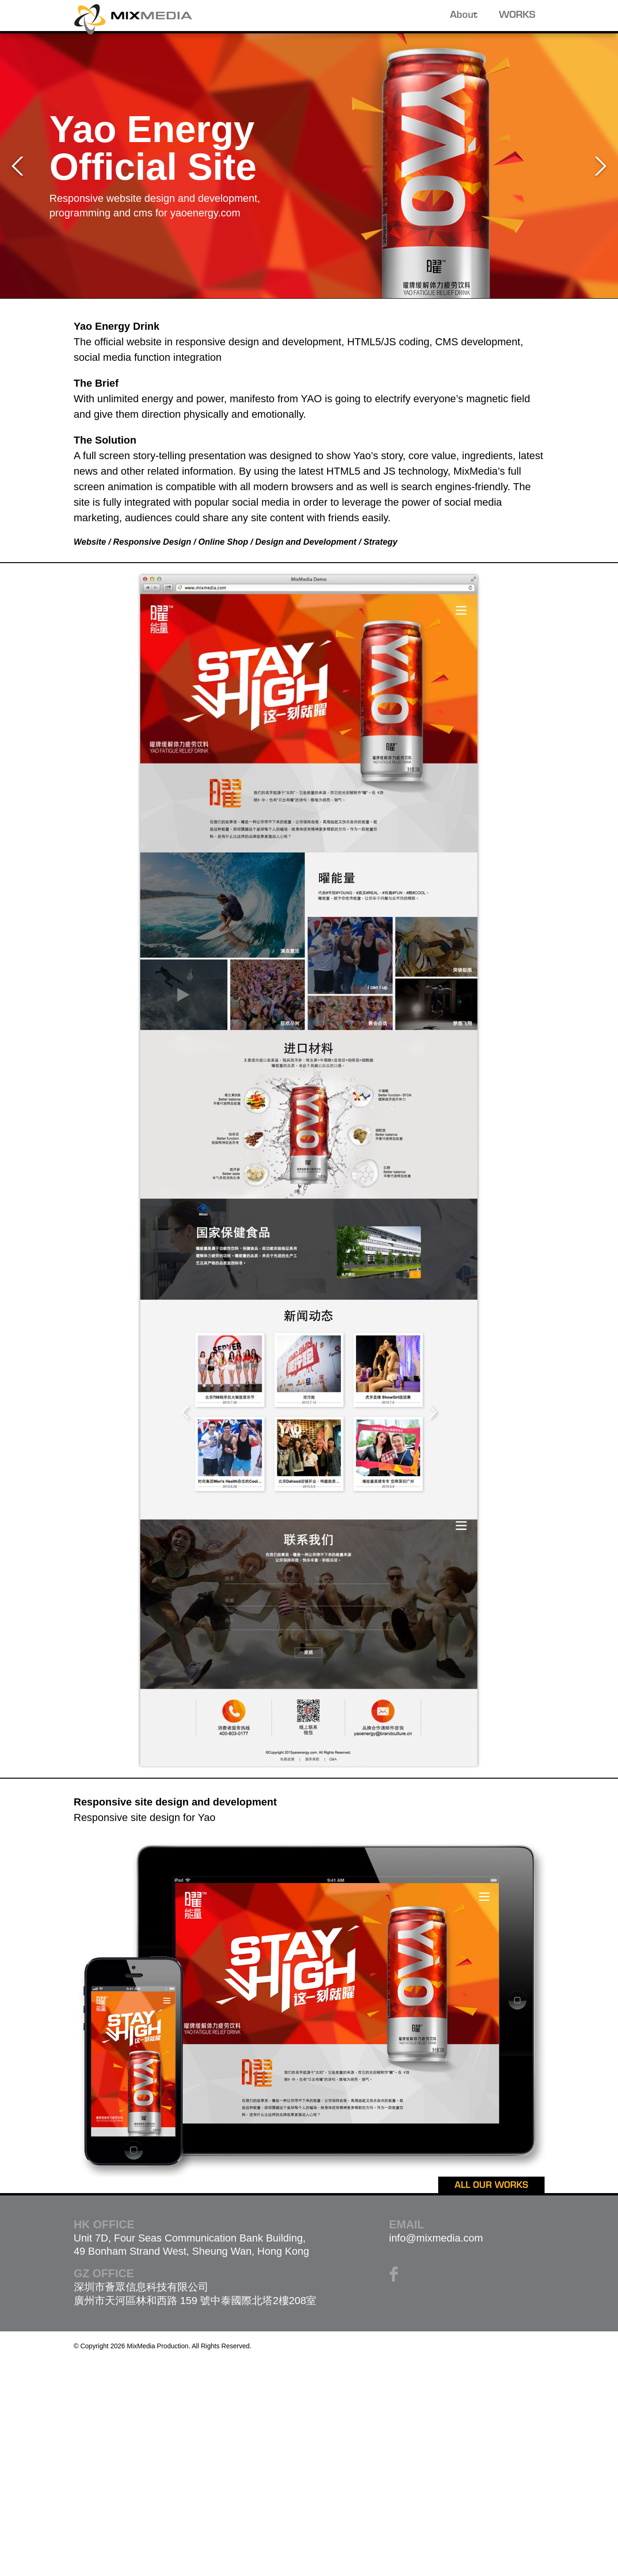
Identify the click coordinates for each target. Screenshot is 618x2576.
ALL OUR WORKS (491, 2185)
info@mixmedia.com (436, 2238)
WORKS (517, 15)
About (464, 15)
